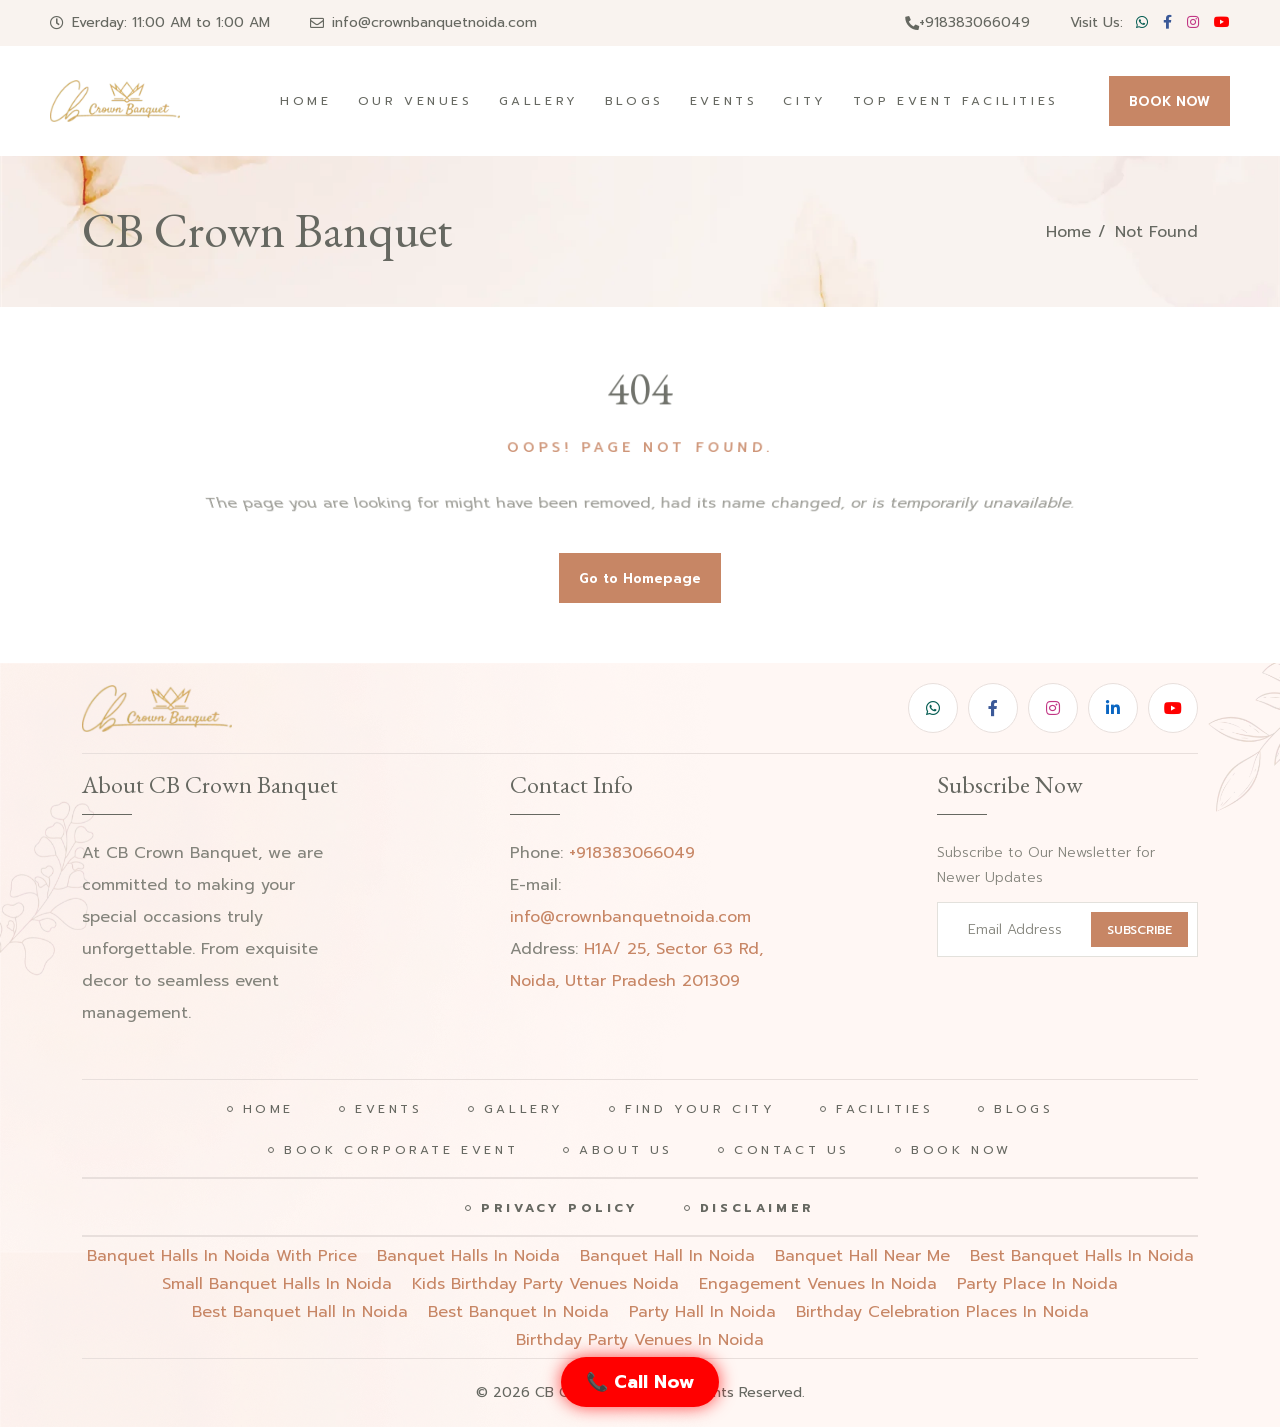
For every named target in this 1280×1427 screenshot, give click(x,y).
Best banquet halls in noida (1082, 1256)
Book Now (961, 1150)
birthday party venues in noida (640, 1340)
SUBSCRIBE (1139, 930)
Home (305, 101)
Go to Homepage (640, 578)
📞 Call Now (640, 1382)
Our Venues (415, 101)
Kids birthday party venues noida (545, 1284)
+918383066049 (967, 22)
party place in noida (1037, 1284)
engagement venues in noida (818, 1284)
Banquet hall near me (862, 1256)
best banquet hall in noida (300, 1312)
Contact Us (792, 1150)
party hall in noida (702, 1312)
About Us (626, 1150)
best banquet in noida (518, 1312)
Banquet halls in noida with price (222, 1256)
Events (724, 101)
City (804, 101)
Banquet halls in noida (468, 1256)
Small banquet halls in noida (277, 1284)
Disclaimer (757, 1208)
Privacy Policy (559, 1208)
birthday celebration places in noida (942, 1312)
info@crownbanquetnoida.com (434, 22)
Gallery (539, 101)
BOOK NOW (1169, 101)
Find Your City (700, 1109)
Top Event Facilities (956, 101)
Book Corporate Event (401, 1150)
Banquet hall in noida (667, 1256)
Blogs (634, 101)
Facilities (884, 1109)
